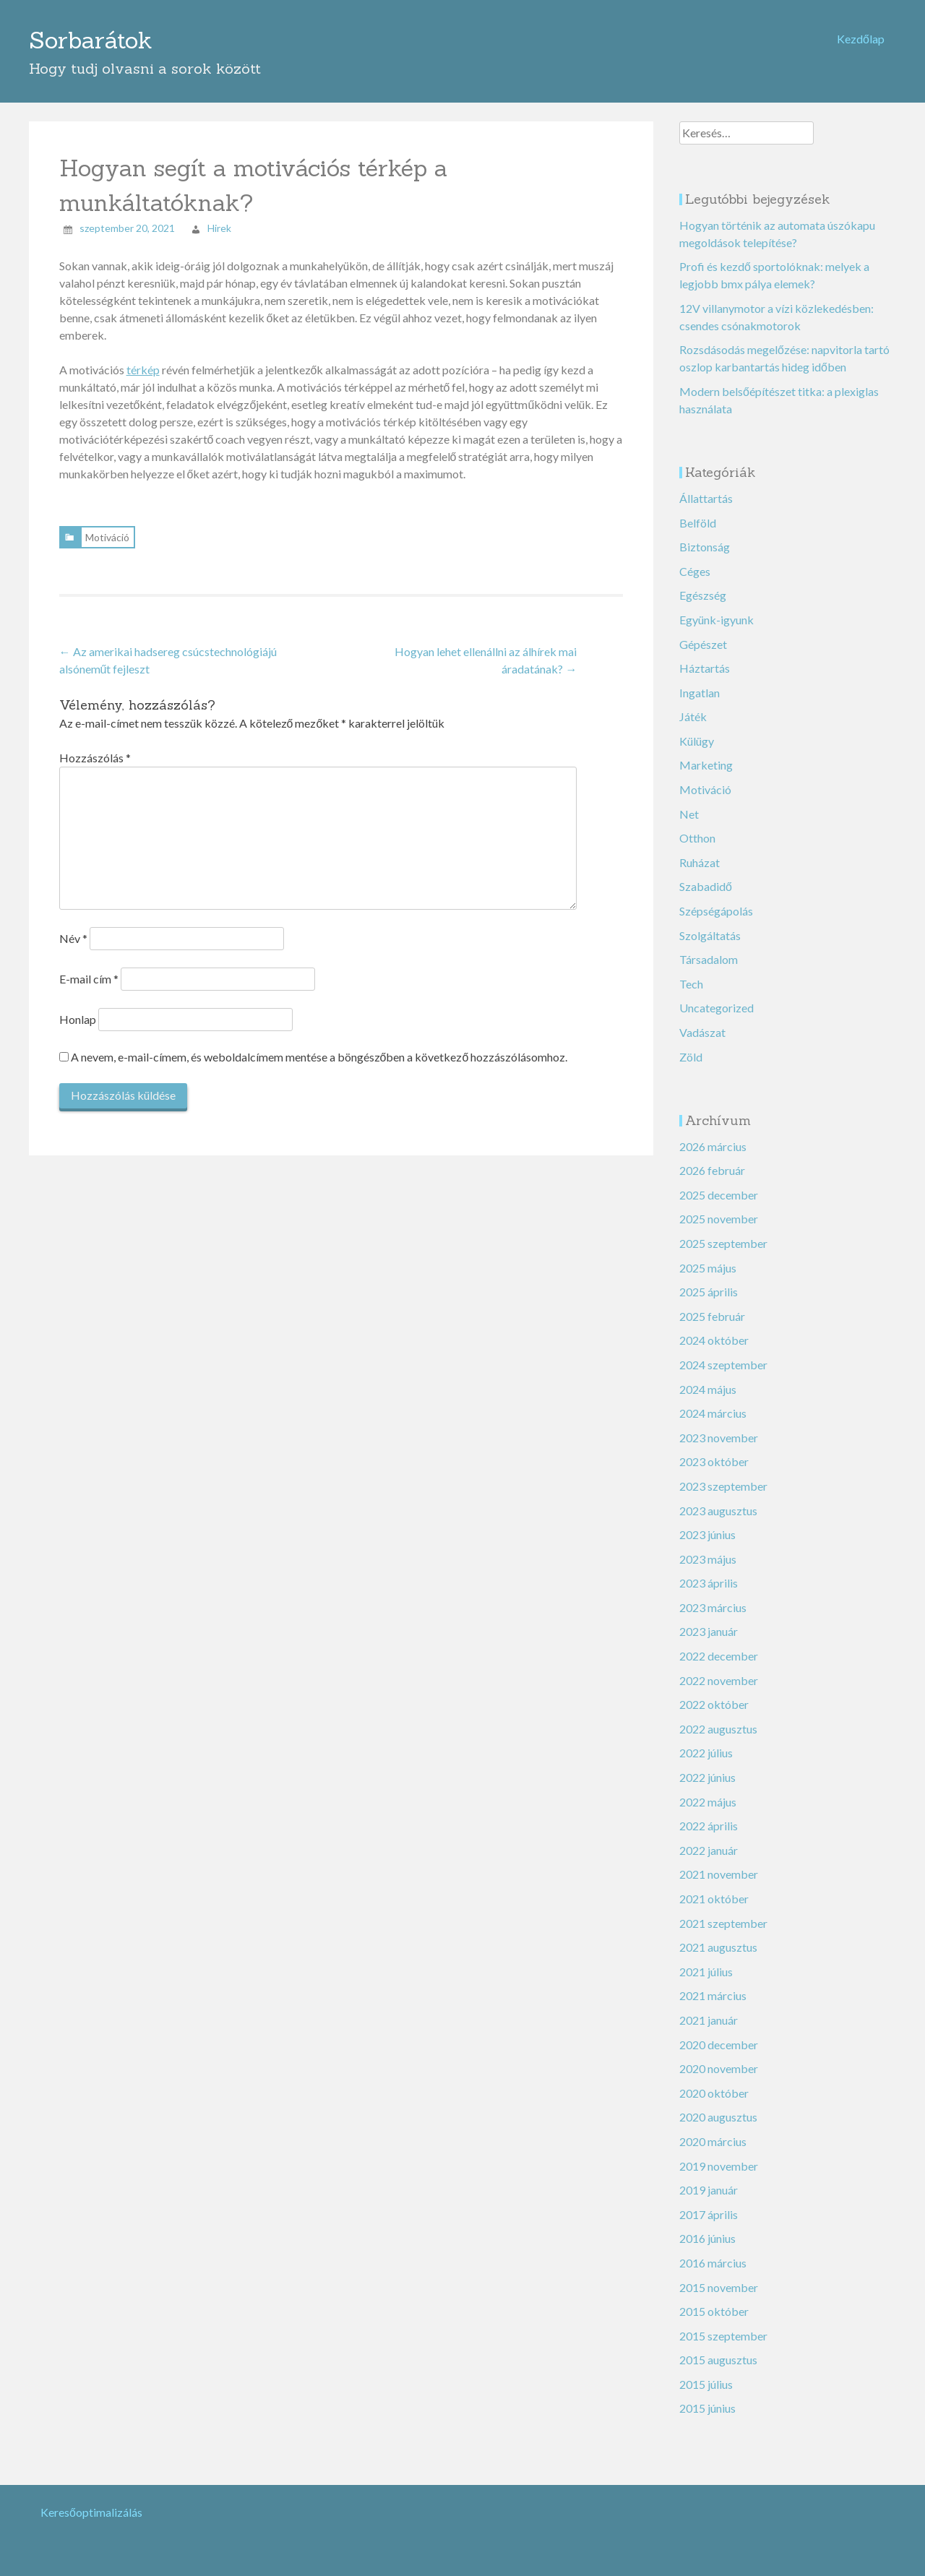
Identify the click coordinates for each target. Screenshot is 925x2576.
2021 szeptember (723, 1914)
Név (73, 929)
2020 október (714, 2083)
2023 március (713, 1598)
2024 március (713, 1403)
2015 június (707, 2399)
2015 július (706, 2375)
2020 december (718, 2035)
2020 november (718, 2059)
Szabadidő (705, 877)
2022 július (706, 1744)
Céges (694, 562)
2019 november (718, 2156)
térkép (143, 360)
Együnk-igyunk (716, 610)
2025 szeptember (723, 1234)
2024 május (707, 1380)
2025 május (707, 1258)
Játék (693, 708)
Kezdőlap (861, 39)
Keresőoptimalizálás (91, 2503)
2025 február (712, 1307)
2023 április (708, 1574)
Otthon (697, 828)
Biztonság (704, 537)
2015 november (718, 2278)
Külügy (696, 731)
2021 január (708, 2010)
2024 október (714, 1331)
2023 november (718, 1428)
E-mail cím (89, 969)
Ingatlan (699, 683)
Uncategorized (716, 999)
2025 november (718, 1210)
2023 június (707, 1525)
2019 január (708, 2180)
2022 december (718, 1646)
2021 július (706, 1962)
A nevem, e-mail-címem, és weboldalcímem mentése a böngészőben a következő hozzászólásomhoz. (319, 1047)
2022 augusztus (718, 1719)
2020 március (713, 2132)
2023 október (714, 1453)
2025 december (718, 1185)
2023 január (708, 1622)
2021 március (713, 1987)
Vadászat (702, 1023)
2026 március (713, 1137)
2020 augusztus (718, 2108)
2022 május (707, 1792)
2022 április (708, 1816)
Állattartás (706, 489)
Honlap (77, 1010)
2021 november (718, 1865)
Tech (691, 974)
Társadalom (708, 950)
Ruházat (699, 853)
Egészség (702, 586)
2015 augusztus (718, 2351)
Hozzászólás (95, 748)
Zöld (690, 1047)
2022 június (707, 1768)
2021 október (714, 1889)
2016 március (713, 2253)
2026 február (712, 1161)
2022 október (714, 1695)
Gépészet (703, 635)
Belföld (697, 513)
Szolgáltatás (710, 926)
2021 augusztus (718, 1937)
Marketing (706, 756)
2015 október (714, 2302)
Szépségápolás (716, 901)
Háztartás (704, 658)
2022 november (718, 1671)
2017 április (708, 2205)
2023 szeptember (723, 1476)
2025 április (708, 1282)
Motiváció (107, 528)
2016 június (707, 2229)
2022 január (708, 1841)
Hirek (219, 218)
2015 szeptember (723, 2326)
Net (689, 804)
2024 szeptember (723, 1355)
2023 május (707, 1549)
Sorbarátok (90, 36)
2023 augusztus (718, 1501)
